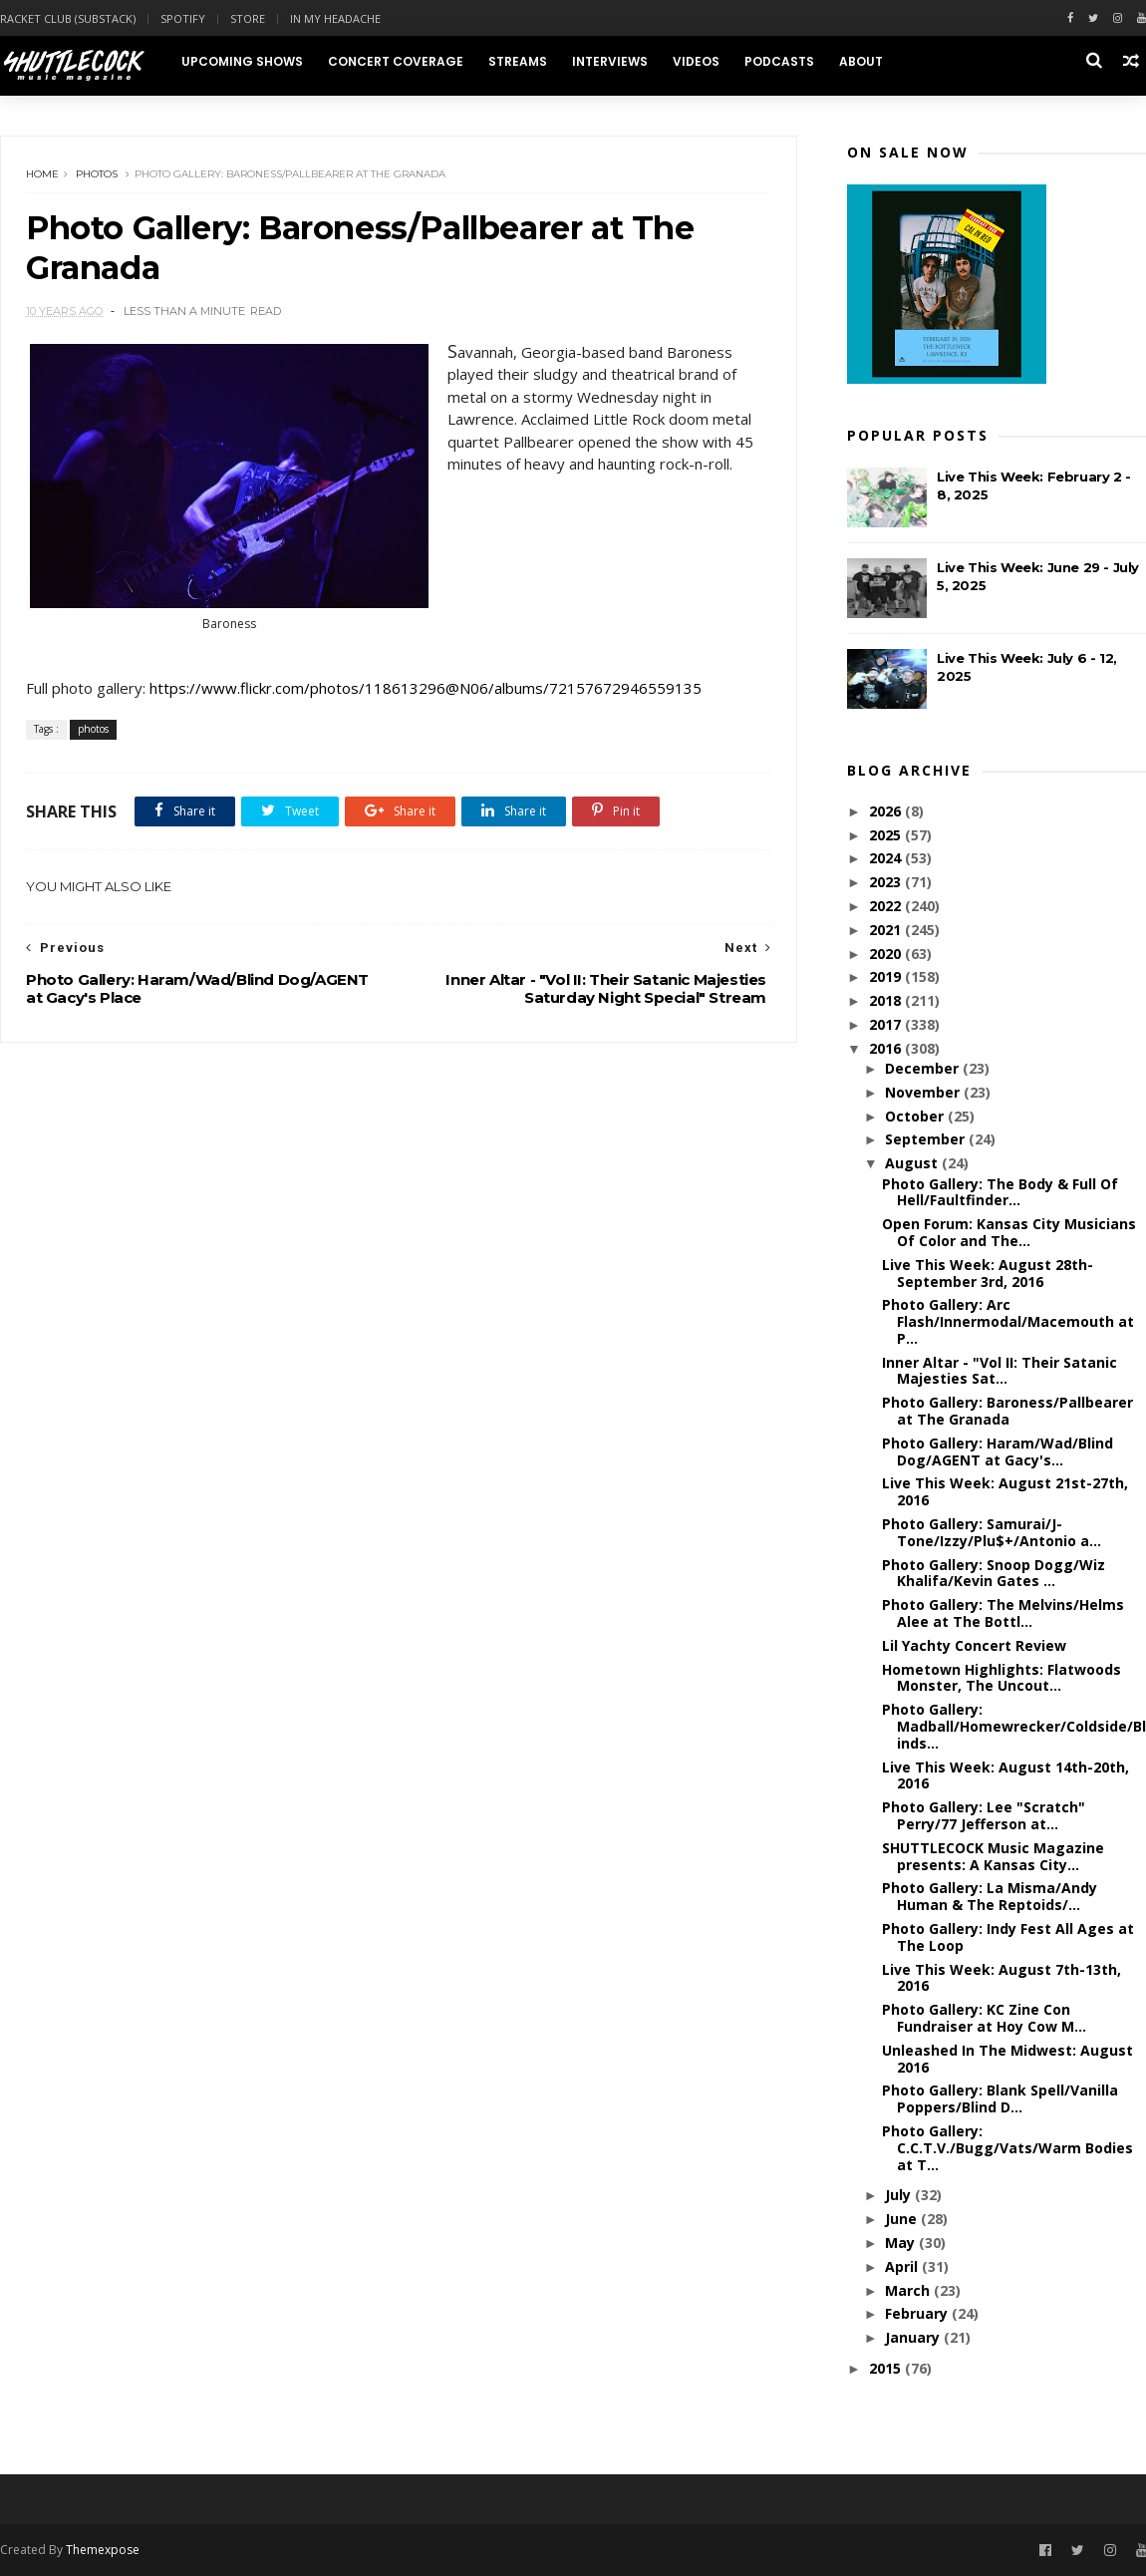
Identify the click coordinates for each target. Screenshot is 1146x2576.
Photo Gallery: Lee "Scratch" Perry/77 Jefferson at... (983, 1815)
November (924, 1092)
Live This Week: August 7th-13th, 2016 (1001, 1978)
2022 (887, 905)
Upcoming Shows (242, 61)
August (913, 1162)
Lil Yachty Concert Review (974, 1645)
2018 (887, 1000)
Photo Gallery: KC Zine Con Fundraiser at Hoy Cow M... (984, 2018)
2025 (887, 834)
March (909, 2290)
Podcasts (779, 61)
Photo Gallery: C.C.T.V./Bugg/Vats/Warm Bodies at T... (1007, 2147)
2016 (887, 1048)
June (903, 2218)
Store (247, 18)
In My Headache (335, 18)
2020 (887, 953)
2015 (887, 2368)
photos (97, 173)
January (914, 2337)
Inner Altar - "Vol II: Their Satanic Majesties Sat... (999, 1371)
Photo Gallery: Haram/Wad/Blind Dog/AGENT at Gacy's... (997, 1451)
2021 (887, 929)
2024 (887, 857)
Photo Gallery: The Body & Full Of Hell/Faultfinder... (1000, 1192)
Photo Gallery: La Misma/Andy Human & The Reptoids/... (989, 1896)
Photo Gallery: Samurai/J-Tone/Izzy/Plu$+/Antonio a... (991, 1532)
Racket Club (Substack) (68, 18)
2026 (887, 811)
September (927, 1138)
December (924, 1068)
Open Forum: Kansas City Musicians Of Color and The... (1009, 1232)
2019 (887, 976)
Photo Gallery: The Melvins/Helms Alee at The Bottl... (1003, 1613)
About (861, 61)
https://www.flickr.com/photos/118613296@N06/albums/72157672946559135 (425, 688)
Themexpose (103, 2549)
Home (42, 173)
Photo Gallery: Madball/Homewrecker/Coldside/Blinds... (1014, 1726)
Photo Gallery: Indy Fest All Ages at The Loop (1008, 1937)
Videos (696, 61)
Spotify (182, 18)
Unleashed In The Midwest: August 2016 (1007, 2059)
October (916, 1116)
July (900, 2194)
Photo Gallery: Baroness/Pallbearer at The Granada (1007, 1411)
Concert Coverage (395, 61)
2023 (887, 881)
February (918, 2313)
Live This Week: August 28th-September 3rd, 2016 (987, 1273)
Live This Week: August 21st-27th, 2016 (1005, 1491)
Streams (517, 61)
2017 (887, 1024)
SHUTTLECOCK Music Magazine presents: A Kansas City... (993, 1856)
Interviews (610, 61)
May (902, 2242)
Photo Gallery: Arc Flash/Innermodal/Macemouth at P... (1008, 1321)
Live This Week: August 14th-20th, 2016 (1005, 1775)
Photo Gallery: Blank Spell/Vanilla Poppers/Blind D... (1000, 2098)
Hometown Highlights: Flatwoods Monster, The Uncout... (1001, 1678)
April (903, 2266)
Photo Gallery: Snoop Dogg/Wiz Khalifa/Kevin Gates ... (993, 1573)
